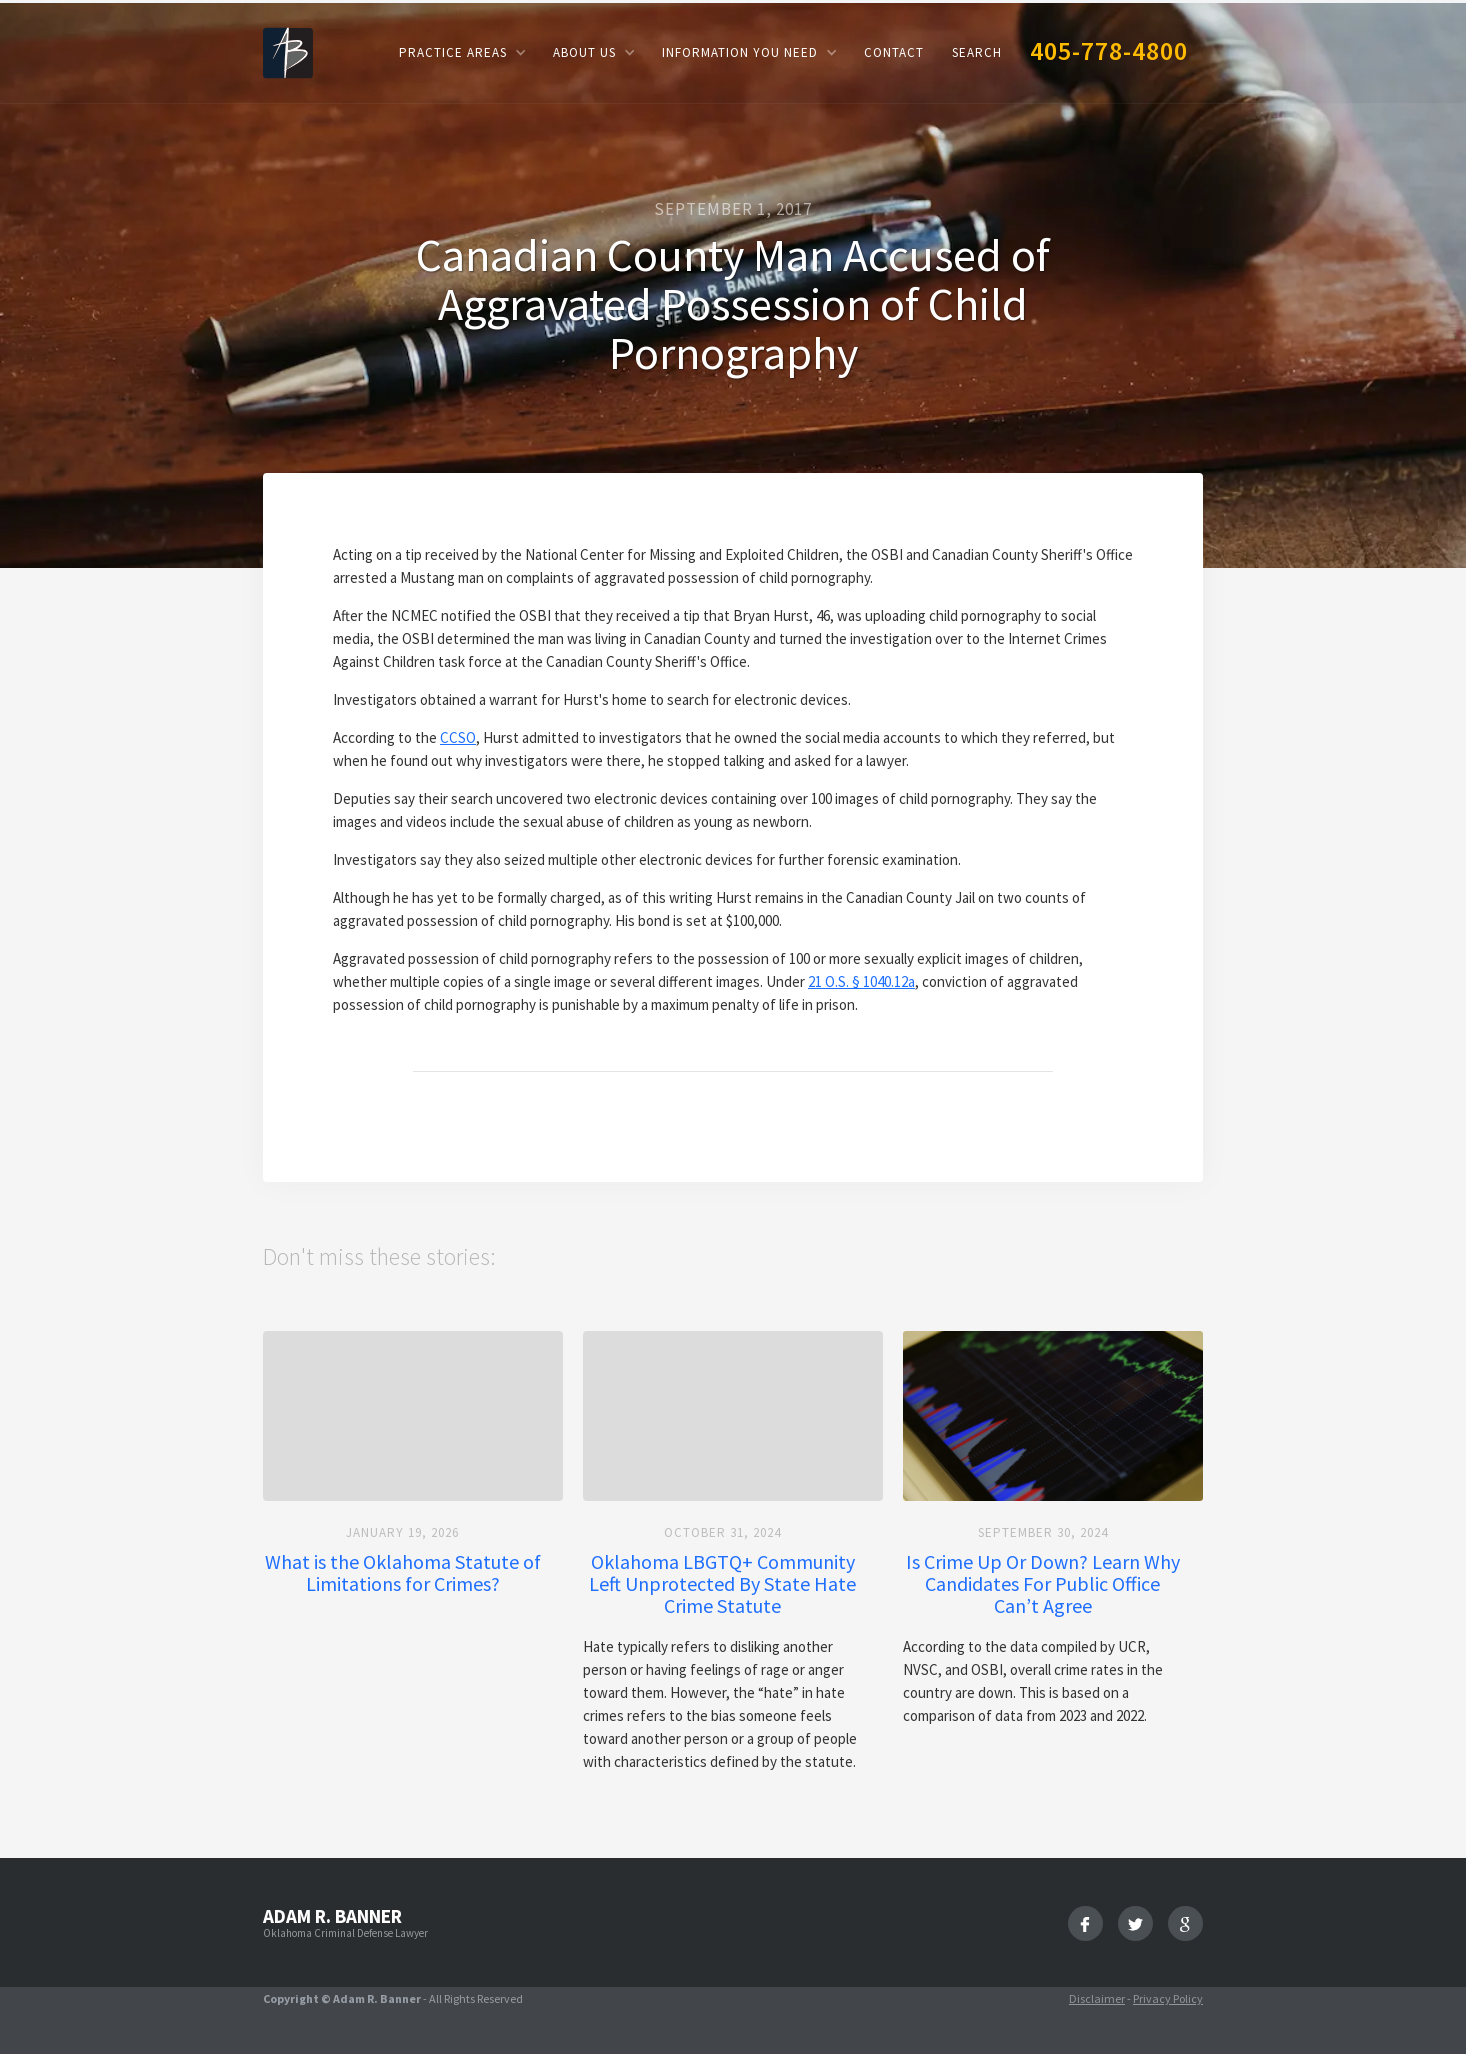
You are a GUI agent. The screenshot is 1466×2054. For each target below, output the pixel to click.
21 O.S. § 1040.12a (861, 981)
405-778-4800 (1109, 50)
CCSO (458, 737)
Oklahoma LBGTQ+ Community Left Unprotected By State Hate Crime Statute (722, 1584)
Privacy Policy (1168, 1998)
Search (977, 52)
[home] (288, 51)
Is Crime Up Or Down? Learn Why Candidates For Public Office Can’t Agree (1043, 1584)
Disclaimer (1097, 1998)
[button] (462, 52)
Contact (894, 52)
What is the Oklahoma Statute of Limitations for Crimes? (403, 1573)
